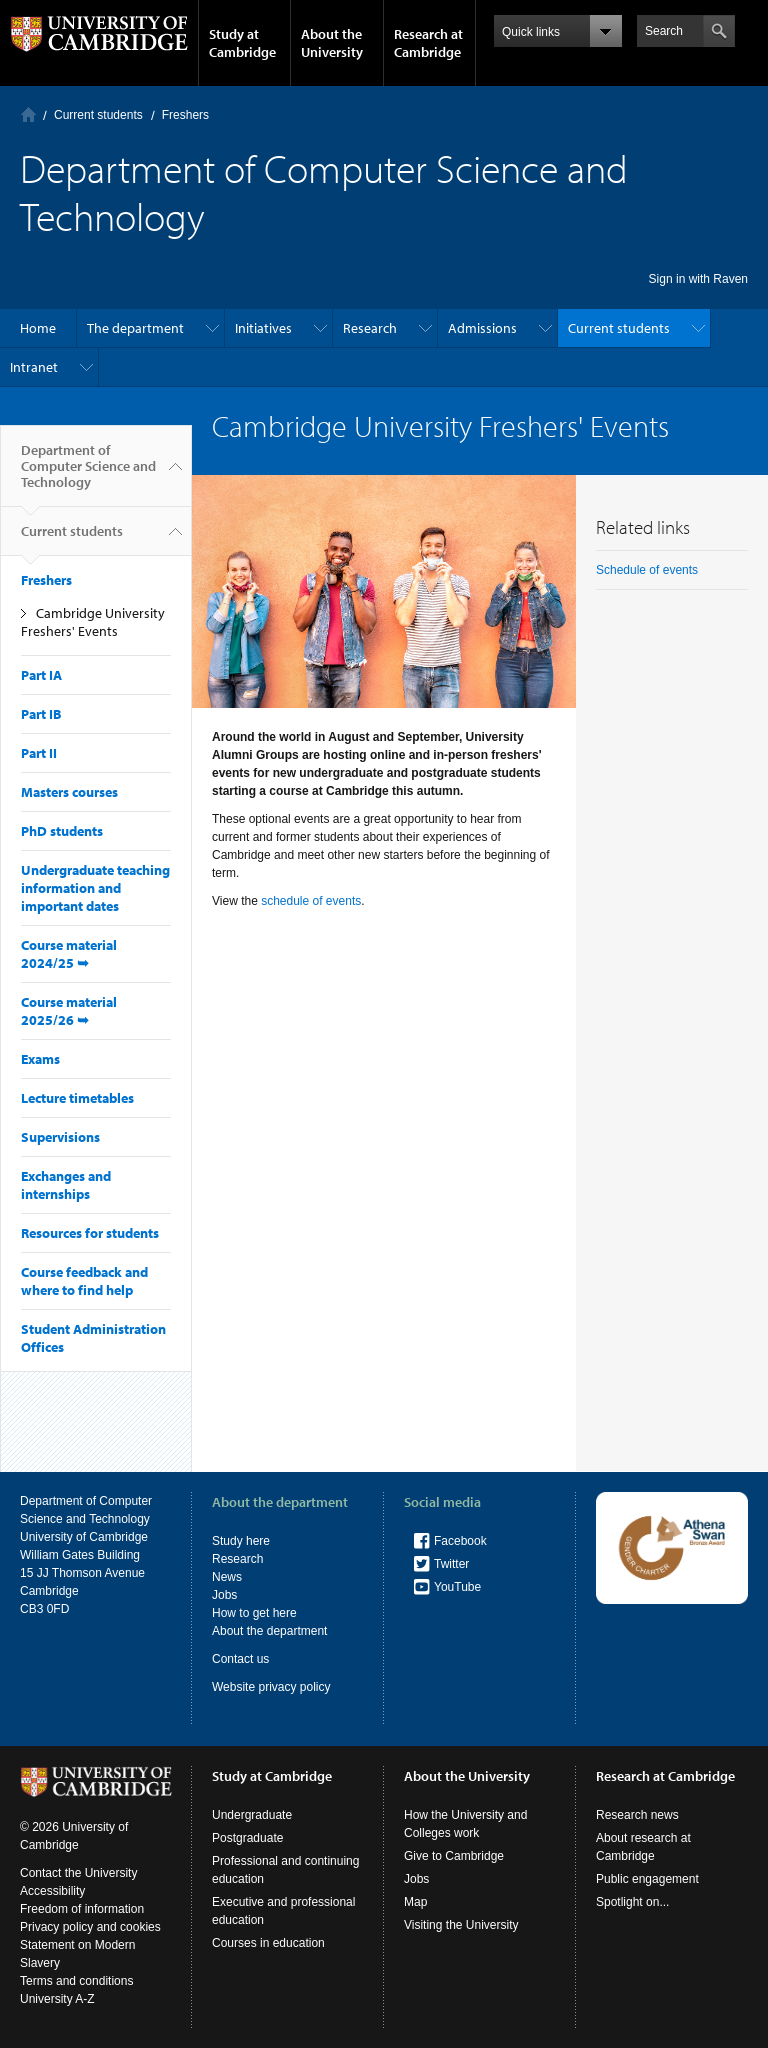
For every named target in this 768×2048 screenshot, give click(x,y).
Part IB (41, 714)
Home (28, 114)
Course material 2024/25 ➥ (69, 954)
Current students (98, 115)
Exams (40, 1059)
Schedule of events (647, 570)
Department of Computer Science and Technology (88, 474)
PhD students (62, 831)
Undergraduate (252, 1815)
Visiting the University (461, 1925)
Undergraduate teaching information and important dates (95, 888)
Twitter (451, 1564)
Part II (39, 753)
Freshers (185, 115)
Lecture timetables (77, 1098)
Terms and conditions (76, 1981)
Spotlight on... (632, 1902)
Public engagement (647, 1879)
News (227, 1577)
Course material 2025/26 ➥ (69, 1011)
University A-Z (57, 1999)
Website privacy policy (271, 1687)
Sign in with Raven (698, 279)
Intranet (34, 367)
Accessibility (52, 1891)
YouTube (457, 1587)
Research (370, 328)
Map (415, 1902)
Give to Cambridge (454, 1856)
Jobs (224, 1595)
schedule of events (311, 901)
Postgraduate (247, 1838)
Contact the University (78, 1873)
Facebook (460, 1541)
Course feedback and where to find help (84, 1281)
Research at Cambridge (428, 43)
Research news (637, 1815)
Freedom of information (82, 1909)
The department (135, 328)
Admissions (482, 328)
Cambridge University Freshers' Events (93, 622)
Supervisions (60, 1137)
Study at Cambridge (242, 43)
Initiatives (263, 328)
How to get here (254, 1613)
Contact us (240, 1659)
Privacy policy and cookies (90, 1927)
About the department (269, 1631)
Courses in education (268, 1943)
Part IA (41, 675)
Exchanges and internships (66, 1185)
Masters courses (69, 792)
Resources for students (90, 1233)
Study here (241, 1541)
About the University (332, 43)
